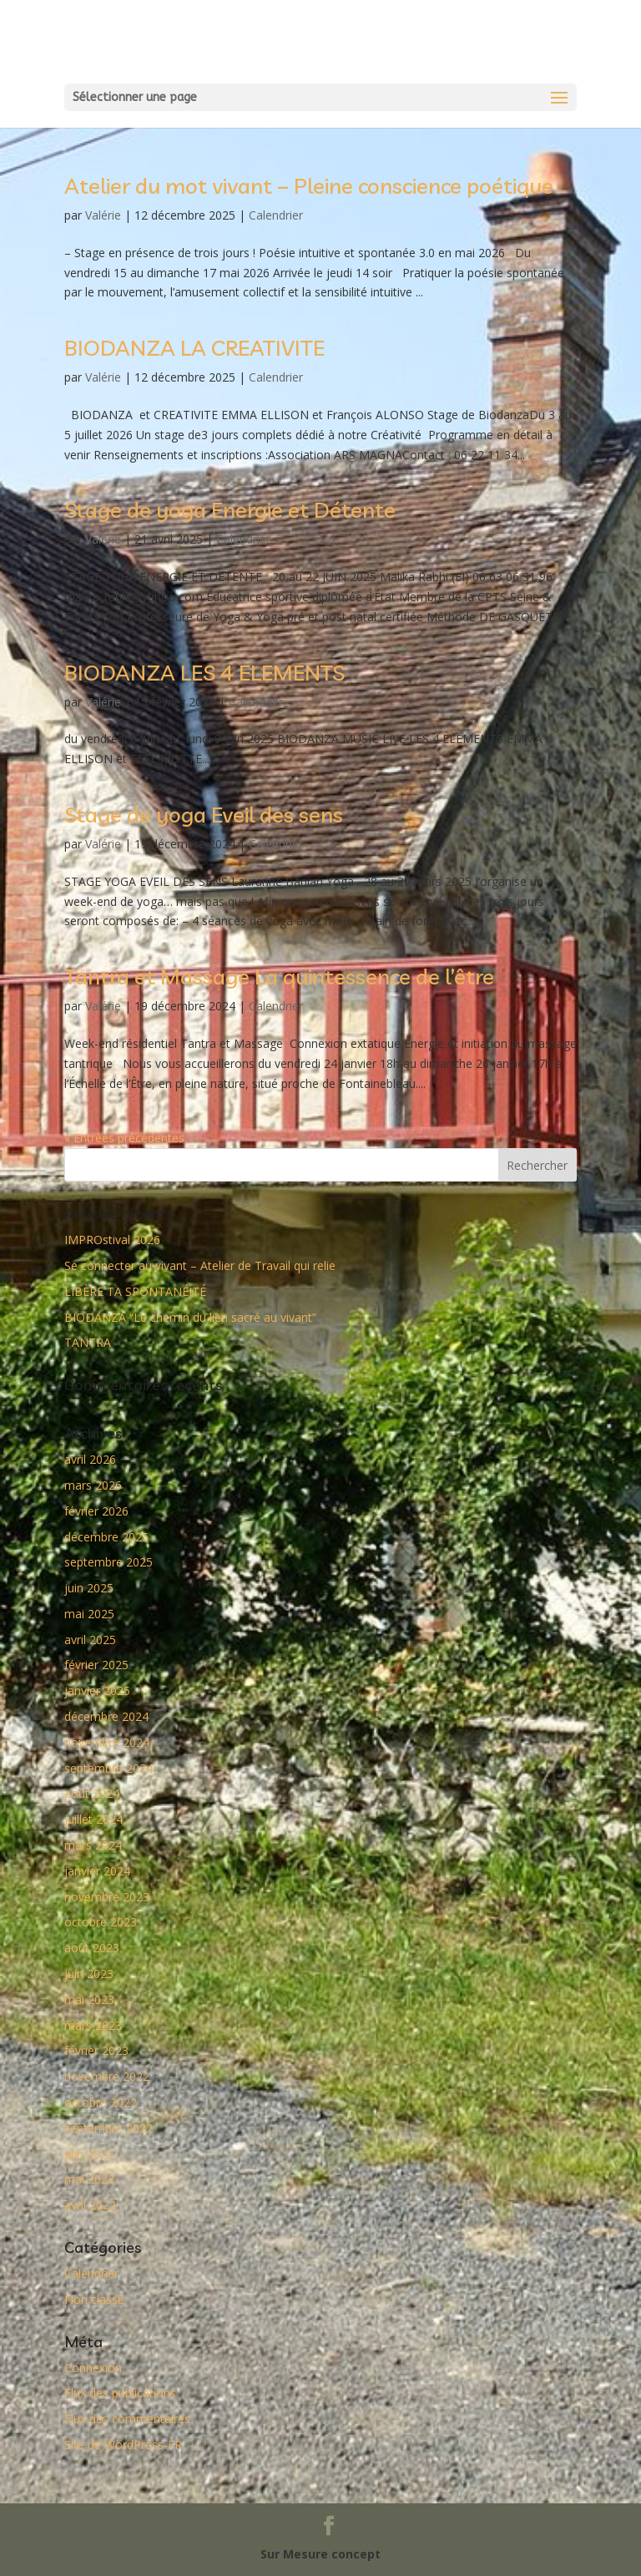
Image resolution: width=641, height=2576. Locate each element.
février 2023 (96, 2050)
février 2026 (96, 1511)
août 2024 (91, 1793)
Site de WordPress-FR (123, 2444)
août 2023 (91, 1948)
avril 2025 (90, 1639)
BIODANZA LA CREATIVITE (194, 348)
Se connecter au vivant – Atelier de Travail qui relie (200, 1265)
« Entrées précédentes (124, 1138)
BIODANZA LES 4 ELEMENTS (204, 672)
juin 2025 (89, 1588)
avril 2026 (90, 1459)
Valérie (103, 215)
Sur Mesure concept (320, 2554)
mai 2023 (89, 1999)
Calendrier (276, 215)
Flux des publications (120, 2393)
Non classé (94, 2299)
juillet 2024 (93, 1819)
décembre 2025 (106, 1537)
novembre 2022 (106, 2076)
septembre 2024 (108, 1768)
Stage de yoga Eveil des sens (203, 814)
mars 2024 (93, 1845)
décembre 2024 (106, 1716)
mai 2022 (89, 2179)
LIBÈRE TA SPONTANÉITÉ (135, 1291)
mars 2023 (93, 2025)
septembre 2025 (108, 1562)
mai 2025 (89, 1614)
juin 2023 (89, 1973)
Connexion (93, 2368)
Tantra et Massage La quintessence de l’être (279, 976)
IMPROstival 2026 (112, 1240)
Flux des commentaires (127, 2419)
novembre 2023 (106, 1897)
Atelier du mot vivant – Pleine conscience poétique (308, 186)
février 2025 (96, 1665)
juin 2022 (89, 2154)
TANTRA (87, 1342)
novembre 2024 (106, 1742)
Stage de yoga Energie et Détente (230, 510)
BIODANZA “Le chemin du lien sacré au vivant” (190, 1317)
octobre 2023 (100, 1922)
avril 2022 (90, 2205)
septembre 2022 (108, 2128)
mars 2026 (93, 1485)
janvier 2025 (97, 1690)
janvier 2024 (97, 1871)
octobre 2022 (100, 2102)
